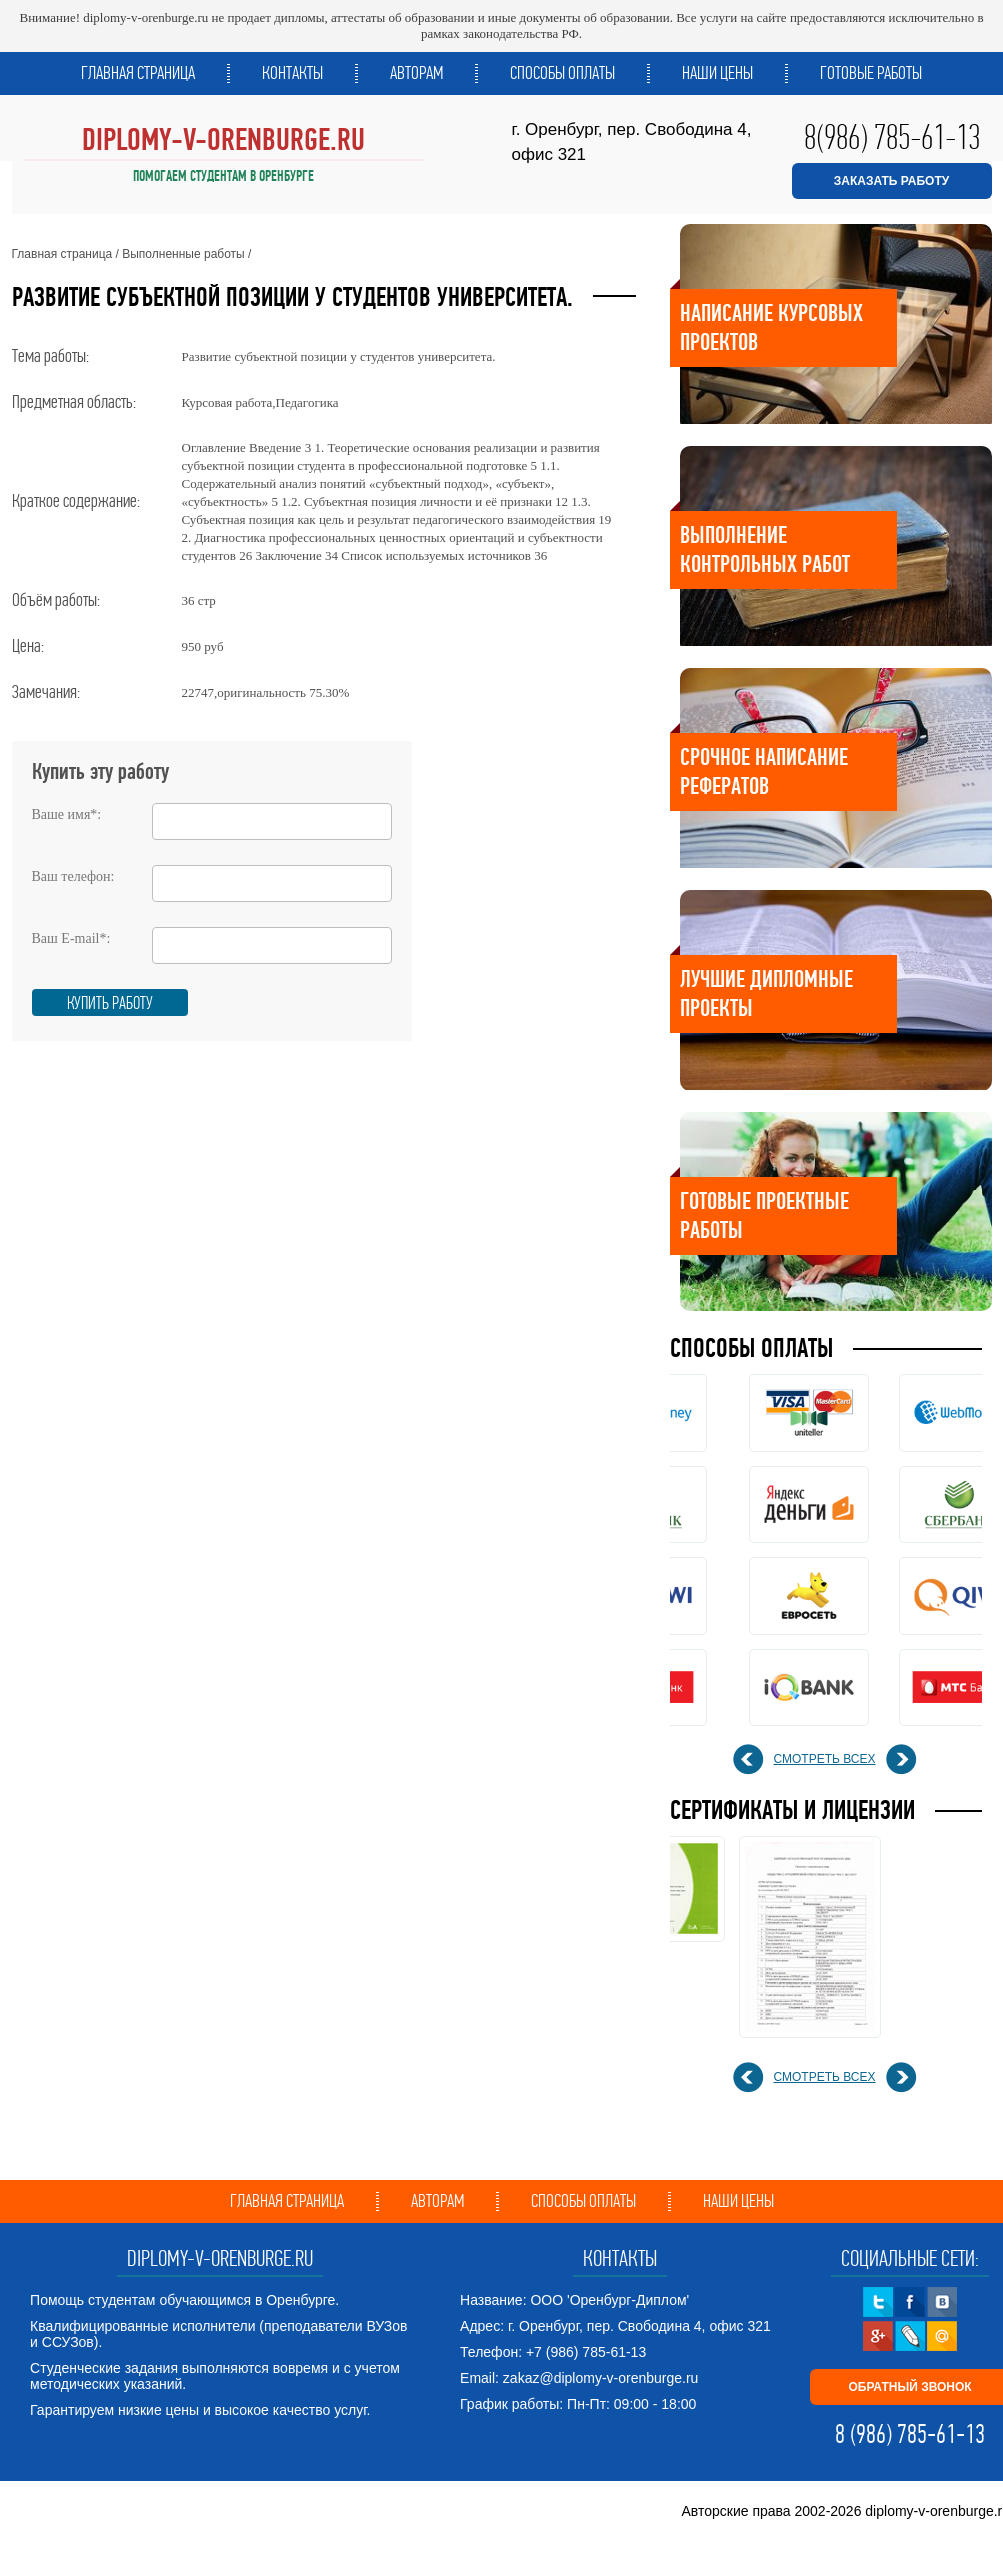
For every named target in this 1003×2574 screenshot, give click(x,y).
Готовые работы (871, 73)
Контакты (292, 73)
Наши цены (717, 73)
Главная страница (138, 73)
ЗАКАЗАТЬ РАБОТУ (891, 181)
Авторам (416, 73)
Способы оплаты (562, 73)
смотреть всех (825, 1759)
